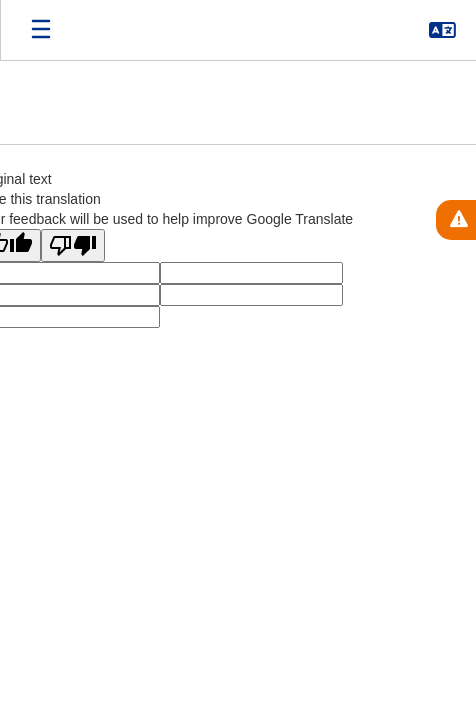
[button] (442, 30)
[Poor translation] (73, 245)
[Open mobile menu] (41, 30)
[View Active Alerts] (456, 220)
